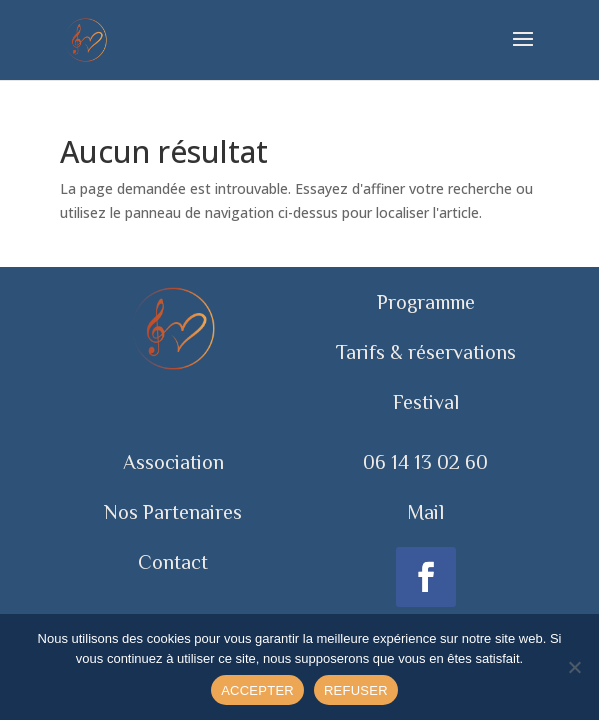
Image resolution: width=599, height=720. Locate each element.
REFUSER (356, 690)
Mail (425, 512)
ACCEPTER (257, 690)
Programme (426, 302)
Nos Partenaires (173, 512)
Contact (173, 562)
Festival (426, 402)
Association (173, 462)
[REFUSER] (574, 667)
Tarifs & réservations (426, 352)
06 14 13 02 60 (425, 462)
